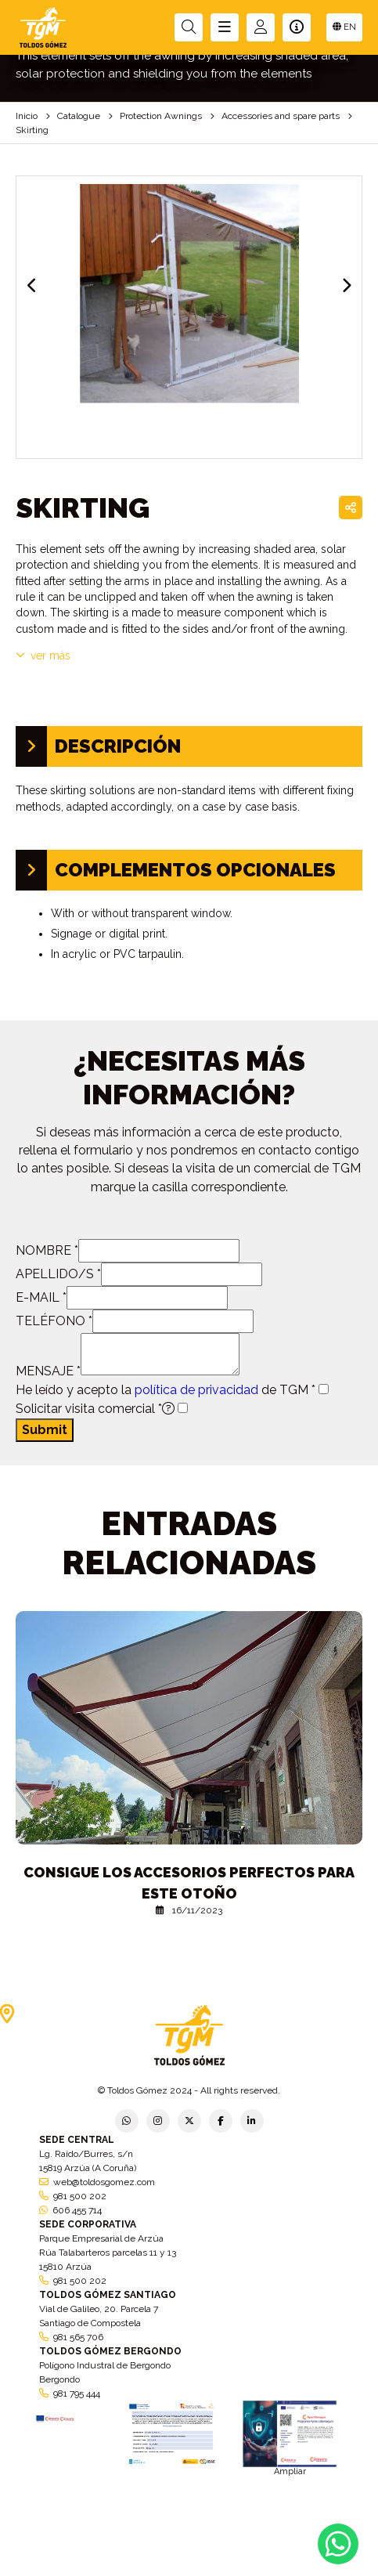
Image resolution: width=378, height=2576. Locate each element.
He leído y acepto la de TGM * (165, 1389)
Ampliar (290, 2471)
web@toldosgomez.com (104, 2182)
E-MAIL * (41, 1297)
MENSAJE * (48, 1371)
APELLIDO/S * (58, 1273)
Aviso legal (189, 2561)
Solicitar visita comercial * (95, 1408)
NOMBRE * (47, 1250)
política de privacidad (196, 1389)
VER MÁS (43, 655)
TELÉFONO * (54, 1320)
